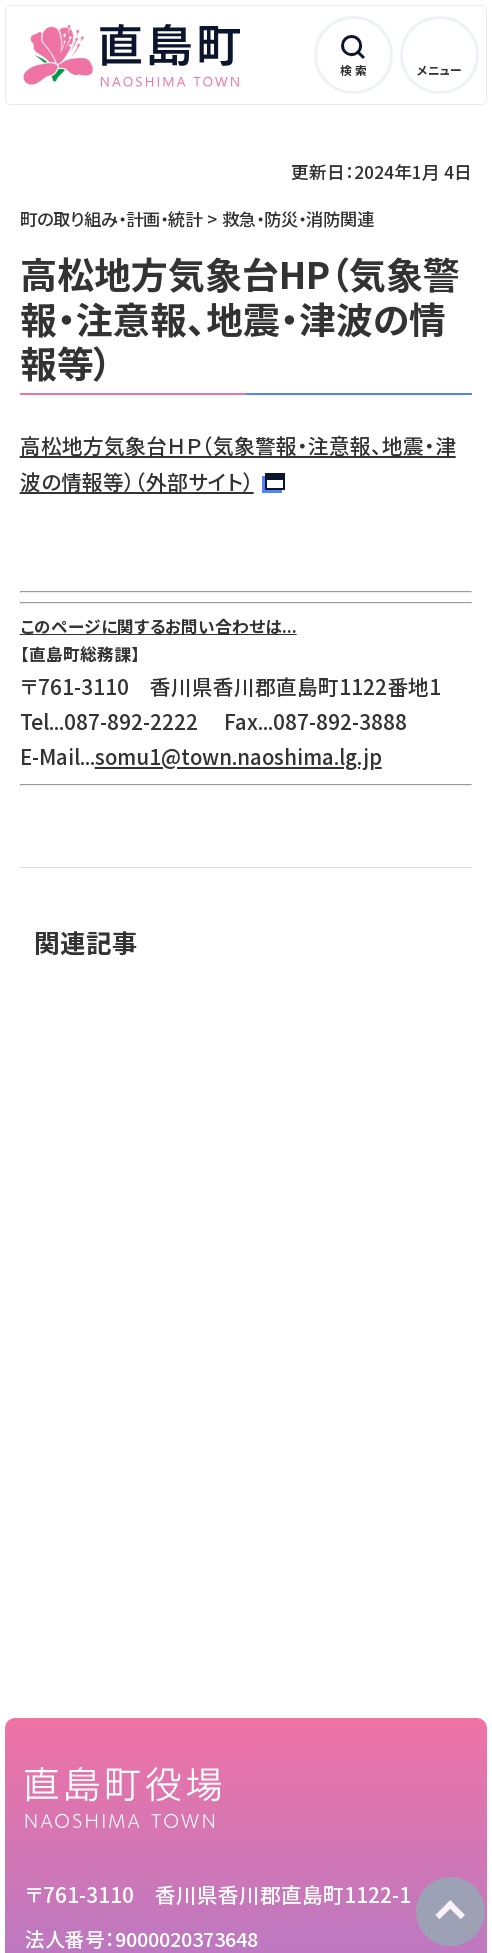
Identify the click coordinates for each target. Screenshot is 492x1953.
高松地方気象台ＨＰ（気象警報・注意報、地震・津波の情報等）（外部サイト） (238, 462)
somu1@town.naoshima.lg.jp (238, 756)
